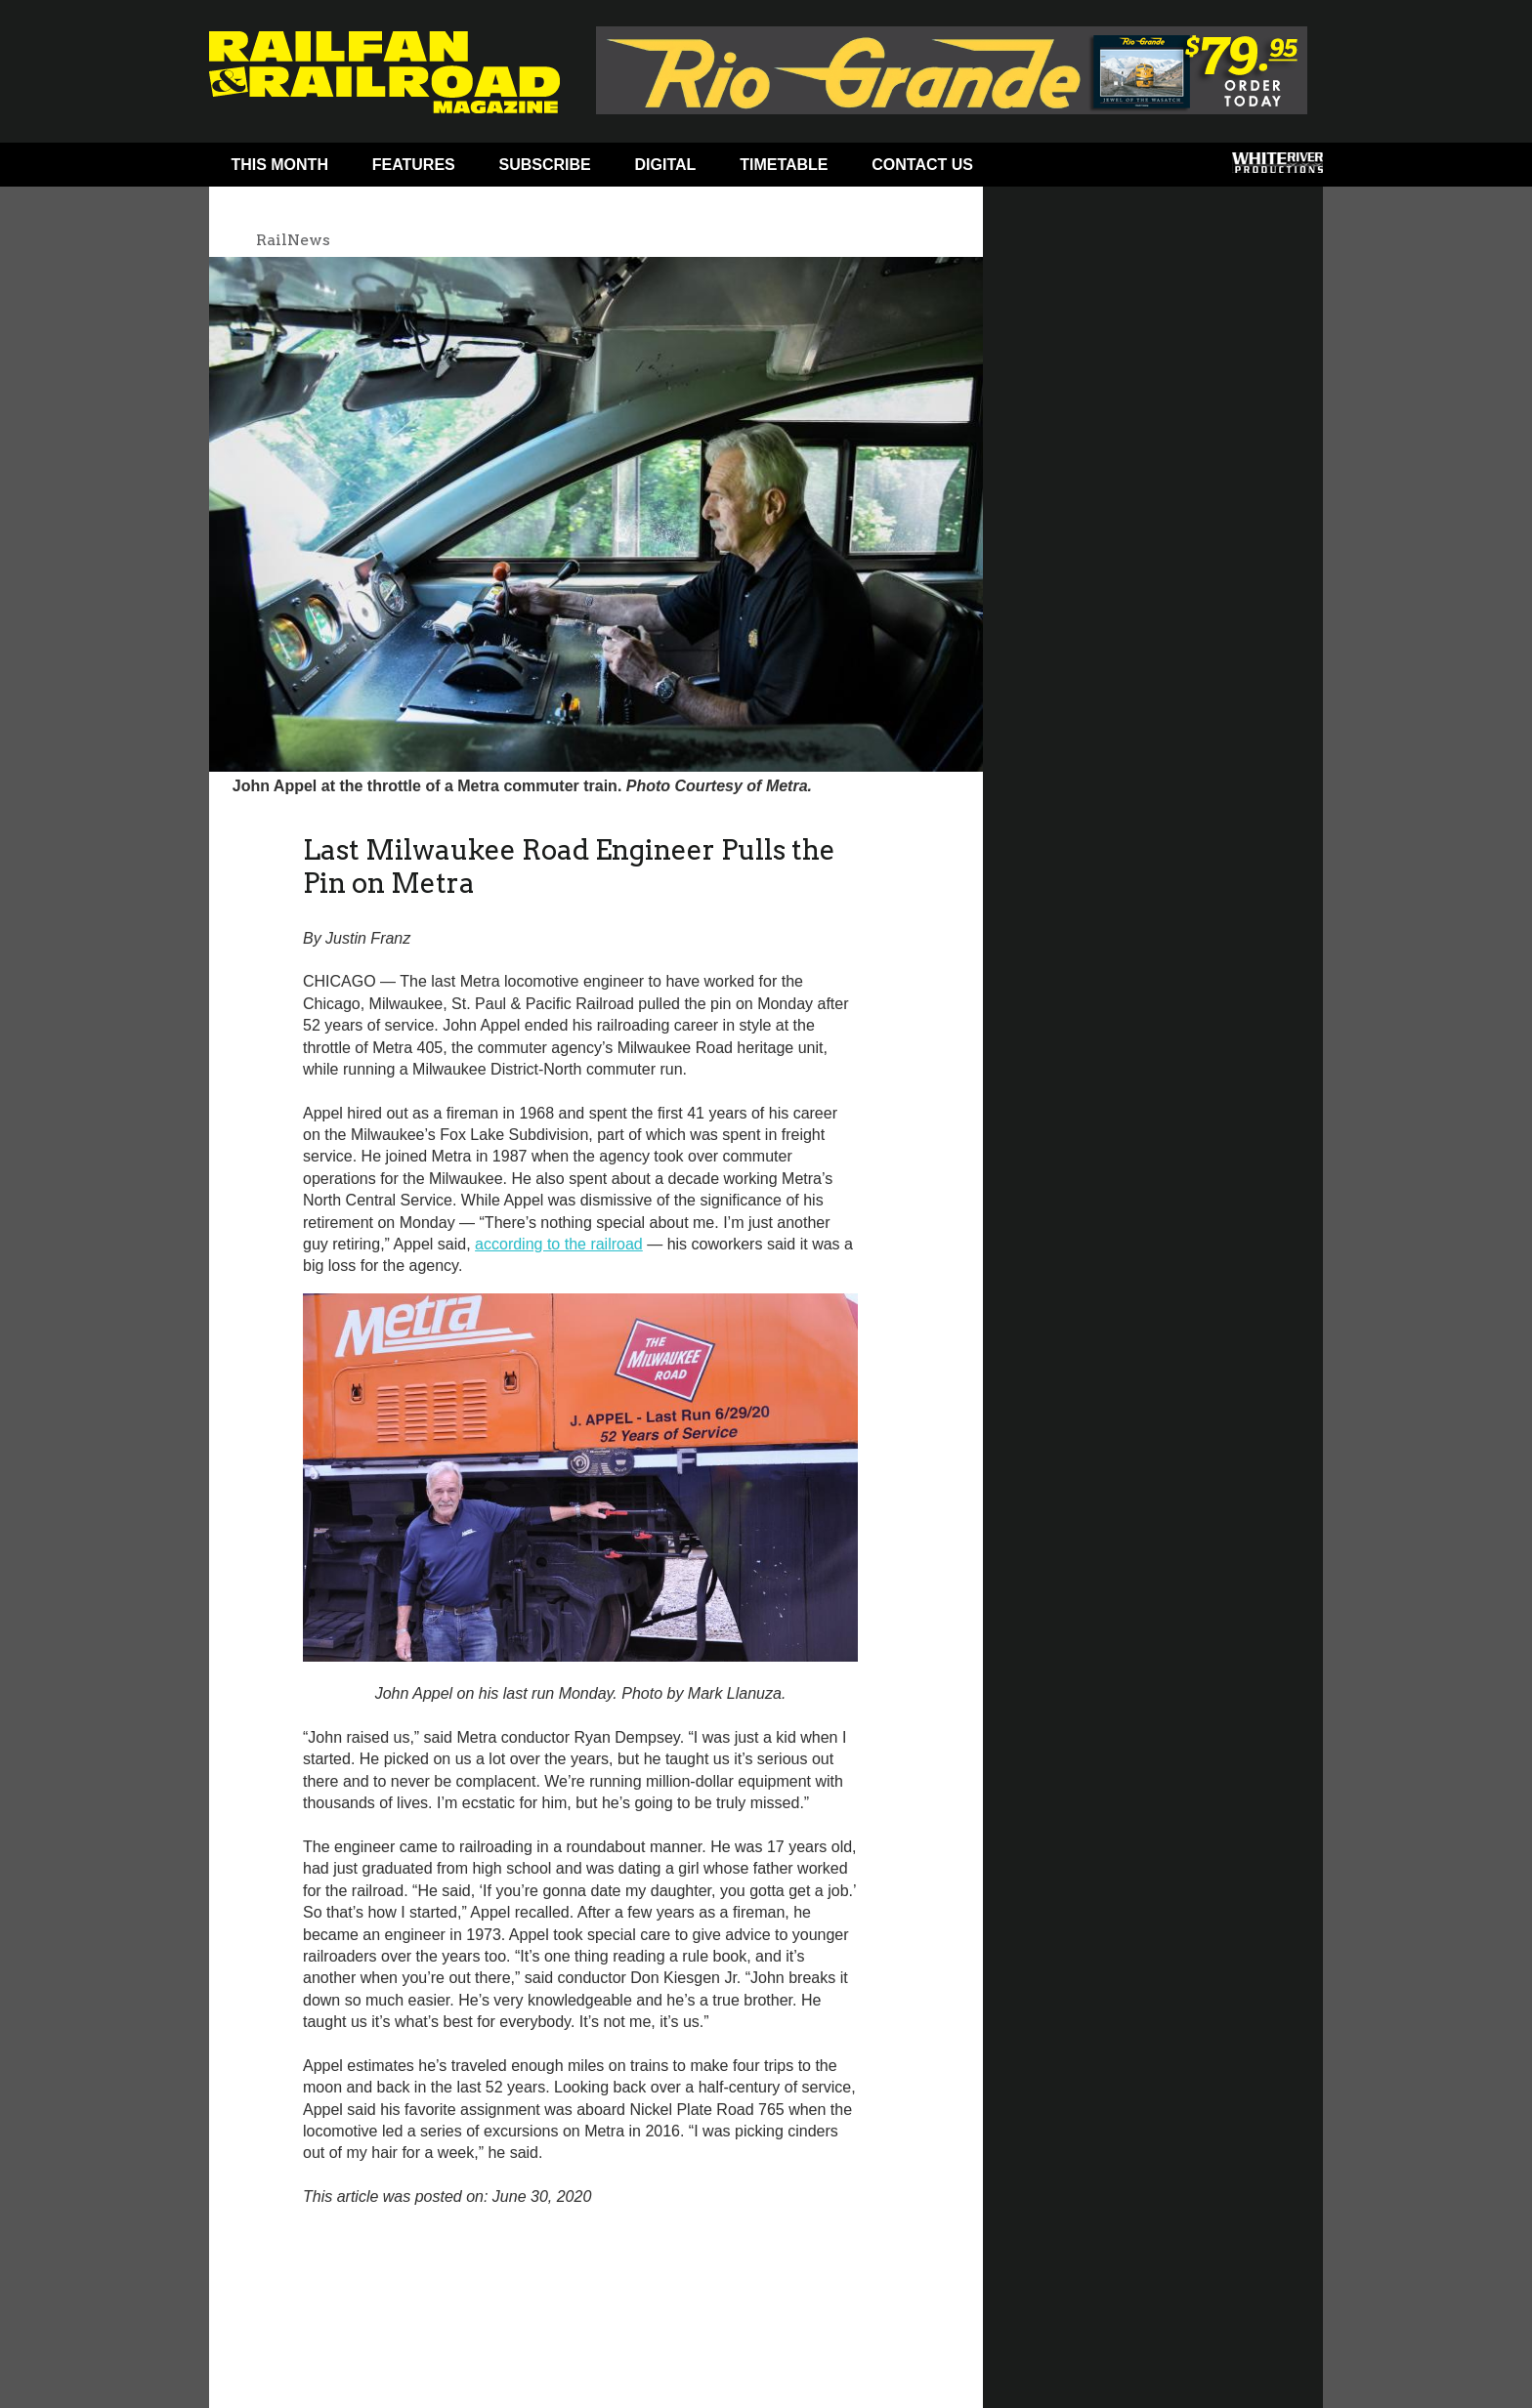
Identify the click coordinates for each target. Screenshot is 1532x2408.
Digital (666, 164)
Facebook (1032, 169)
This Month (279, 164)
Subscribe (545, 164)
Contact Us (922, 164)
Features (413, 164)
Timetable (784, 164)
